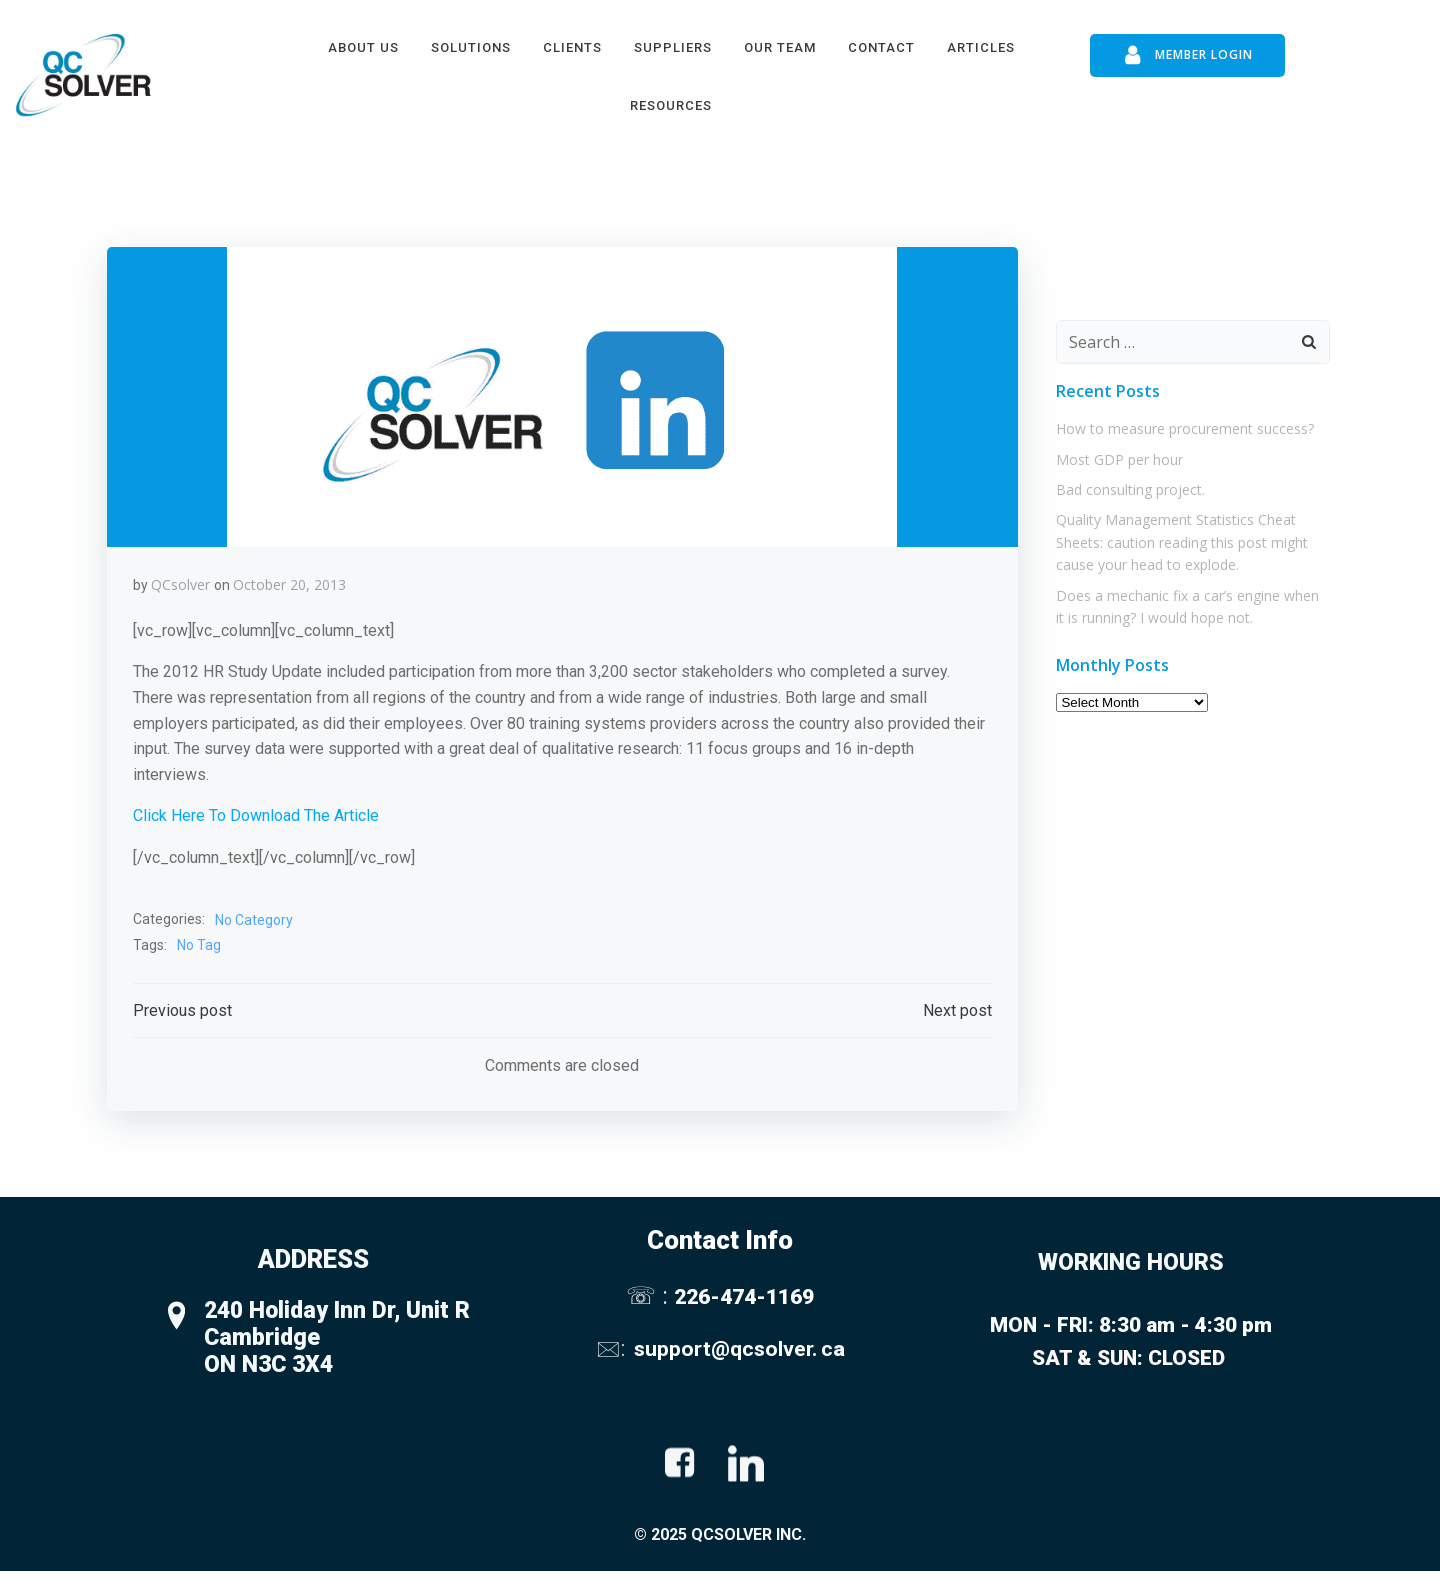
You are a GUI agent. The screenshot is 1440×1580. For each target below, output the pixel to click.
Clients (571, 43)
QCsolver (181, 577)
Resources (671, 101)
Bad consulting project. (1125, 474)
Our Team (779, 43)
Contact (880, 43)
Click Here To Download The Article (257, 808)
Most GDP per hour (1114, 444)
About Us (362, 43)
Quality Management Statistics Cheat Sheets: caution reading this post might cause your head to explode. (1177, 528)
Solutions (470, 43)
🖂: (613, 1349)
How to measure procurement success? (1180, 414)
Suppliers (672, 43)
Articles (980, 43)
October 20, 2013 (290, 577)
